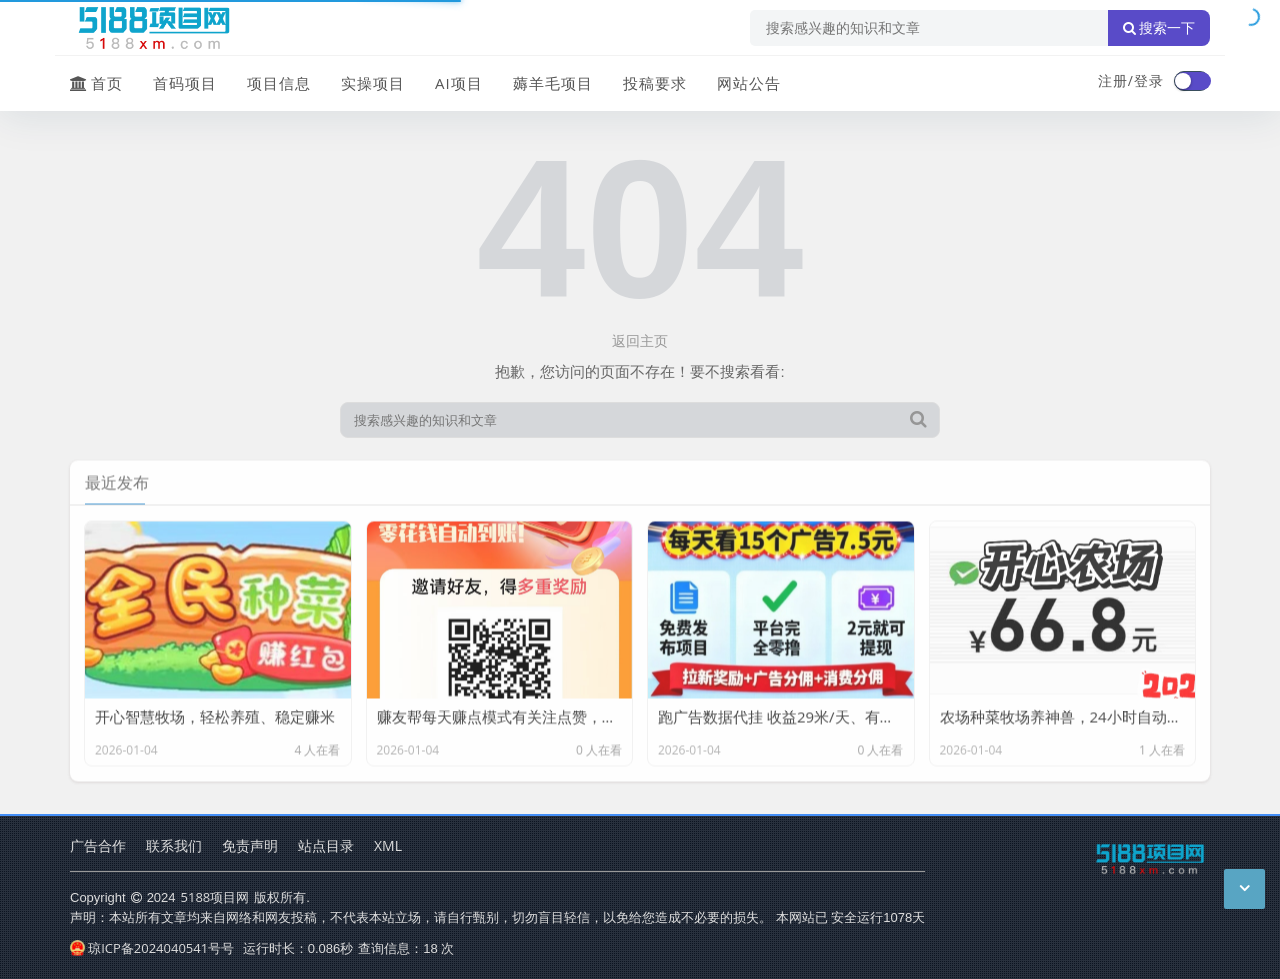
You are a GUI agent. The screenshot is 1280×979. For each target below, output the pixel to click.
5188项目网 (215, 897)
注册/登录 (1131, 80)
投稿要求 (655, 83)
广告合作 (98, 845)
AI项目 (459, 83)
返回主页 (640, 340)
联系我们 (174, 845)
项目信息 (279, 83)
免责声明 (250, 845)
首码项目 (185, 83)
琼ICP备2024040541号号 (152, 948)
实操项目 (373, 83)
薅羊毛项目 (553, 83)
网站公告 (749, 83)
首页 (96, 83)
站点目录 (326, 845)
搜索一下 (1159, 28)
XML (388, 845)
